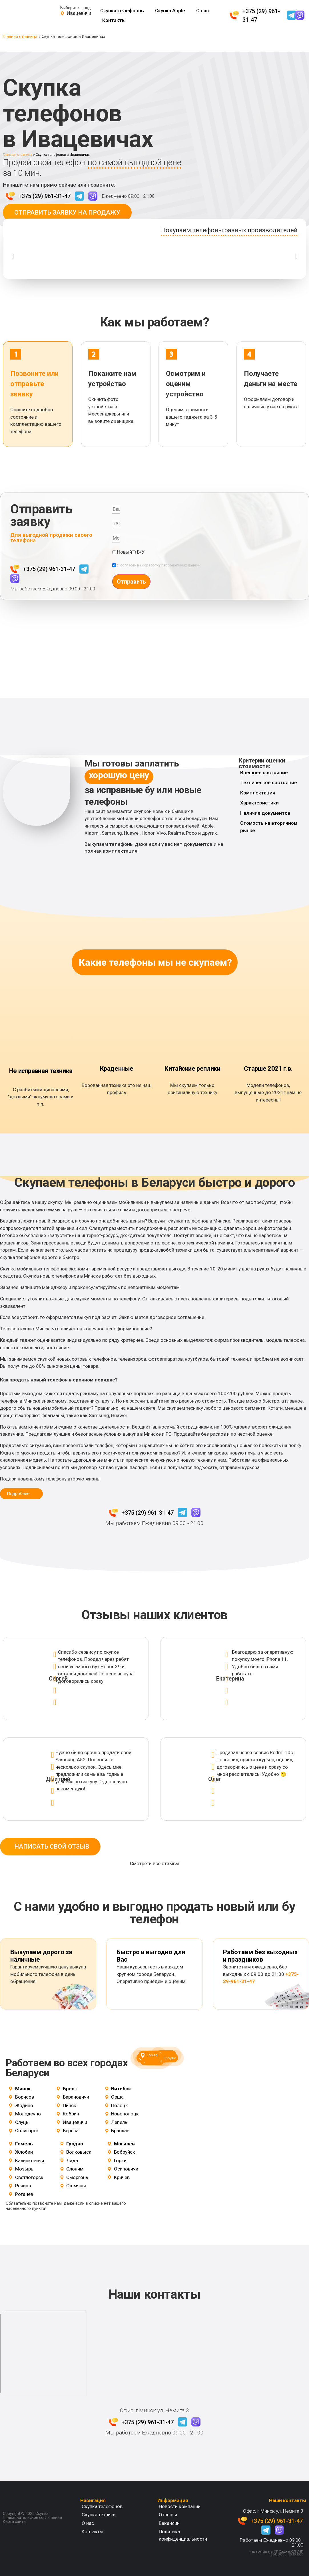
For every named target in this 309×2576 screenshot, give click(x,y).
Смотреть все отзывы (154, 1863)
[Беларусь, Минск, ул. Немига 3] (43, 2353)
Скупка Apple (170, 10)
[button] (12, 256)
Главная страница (20, 36)
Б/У (141, 552)
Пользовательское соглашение (32, 2517)
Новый (124, 552)
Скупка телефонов (122, 10)
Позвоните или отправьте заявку (34, 384)
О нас (202, 10)
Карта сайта (14, 2521)
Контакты (114, 20)
